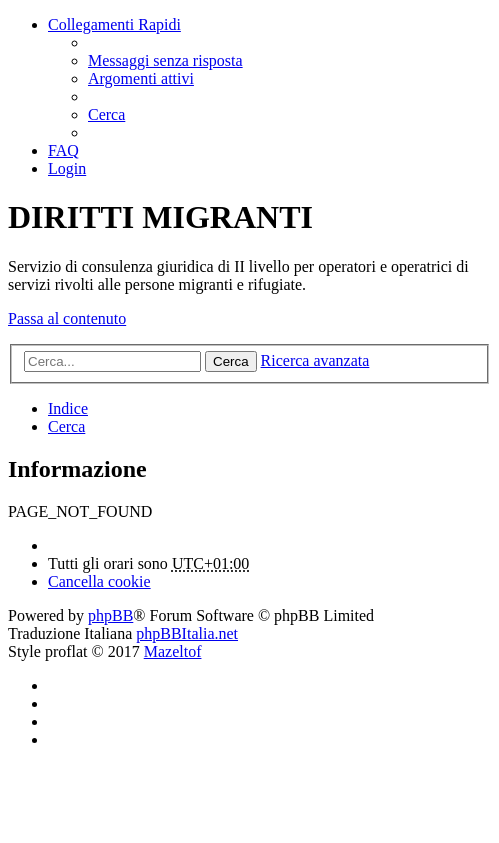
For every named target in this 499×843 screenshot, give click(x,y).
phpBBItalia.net (187, 633)
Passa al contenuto (67, 318)
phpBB (110, 615)
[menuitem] (165, 60)
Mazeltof (173, 651)
